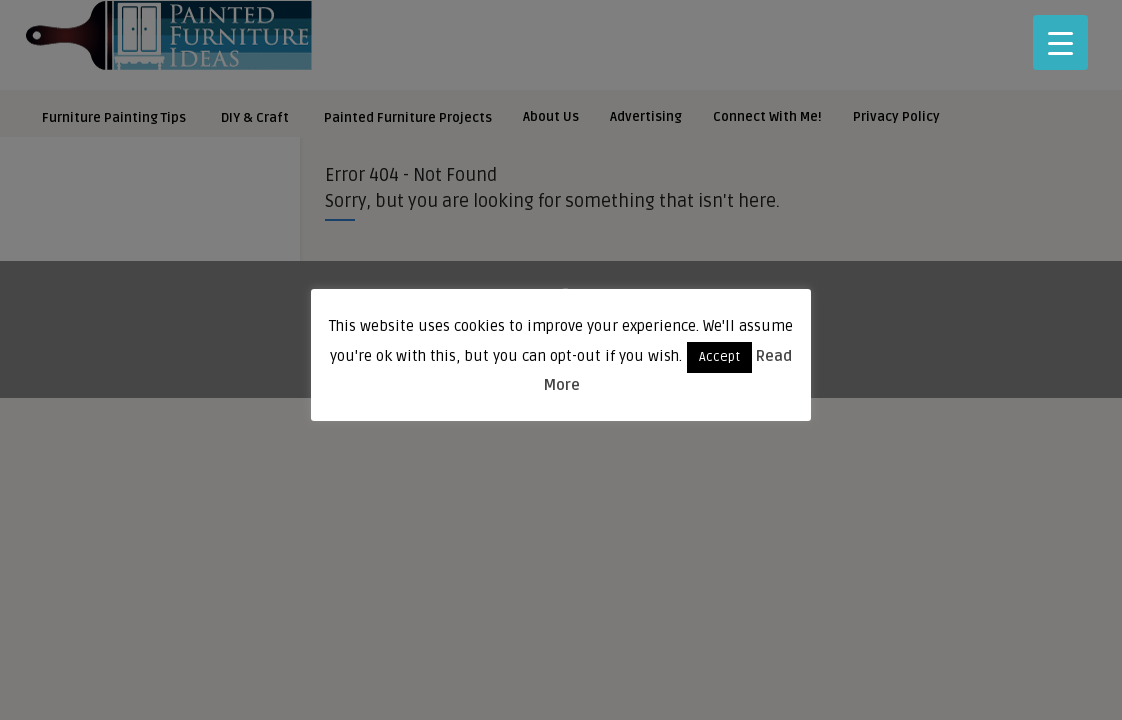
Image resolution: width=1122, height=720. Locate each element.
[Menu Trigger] (1060, 42)
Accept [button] (719, 357)
